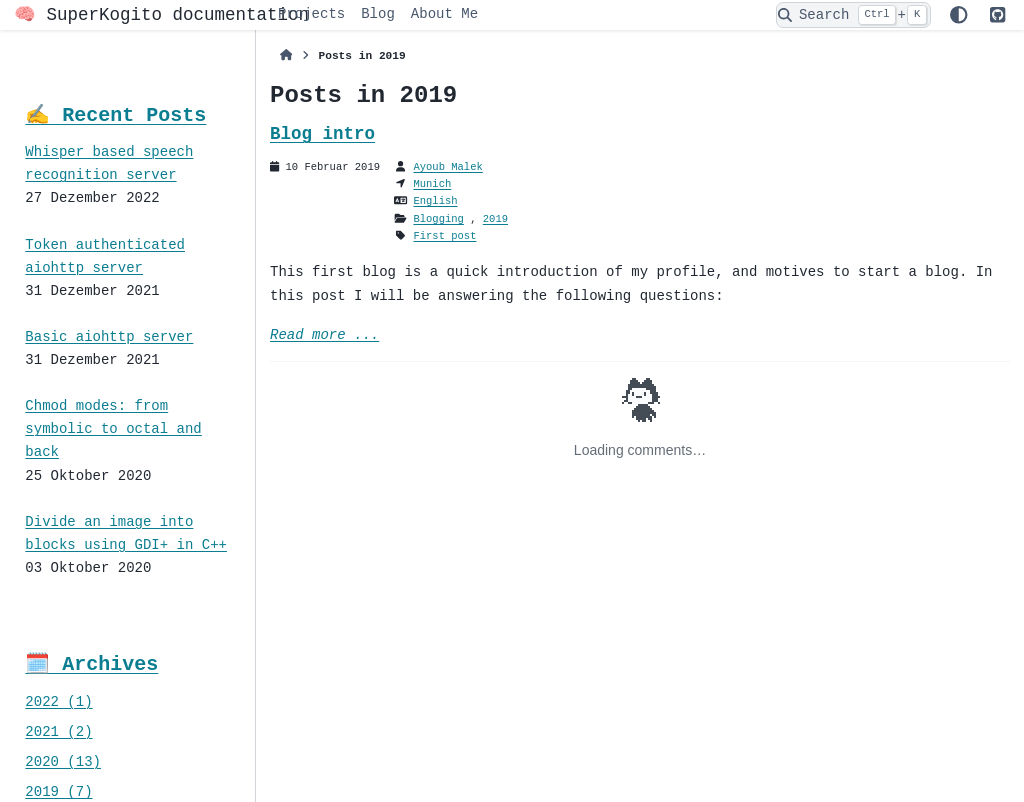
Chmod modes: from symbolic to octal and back (113, 429)
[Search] (853, 15)
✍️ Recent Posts (115, 115)
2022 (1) (58, 702)
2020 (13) (63, 762)
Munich (432, 184)
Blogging (438, 219)
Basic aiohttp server (109, 337)
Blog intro (322, 134)
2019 (495, 219)
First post (444, 236)
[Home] (286, 56)
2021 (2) (58, 732)
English (435, 201)
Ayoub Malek (447, 167)
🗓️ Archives (91, 664)
